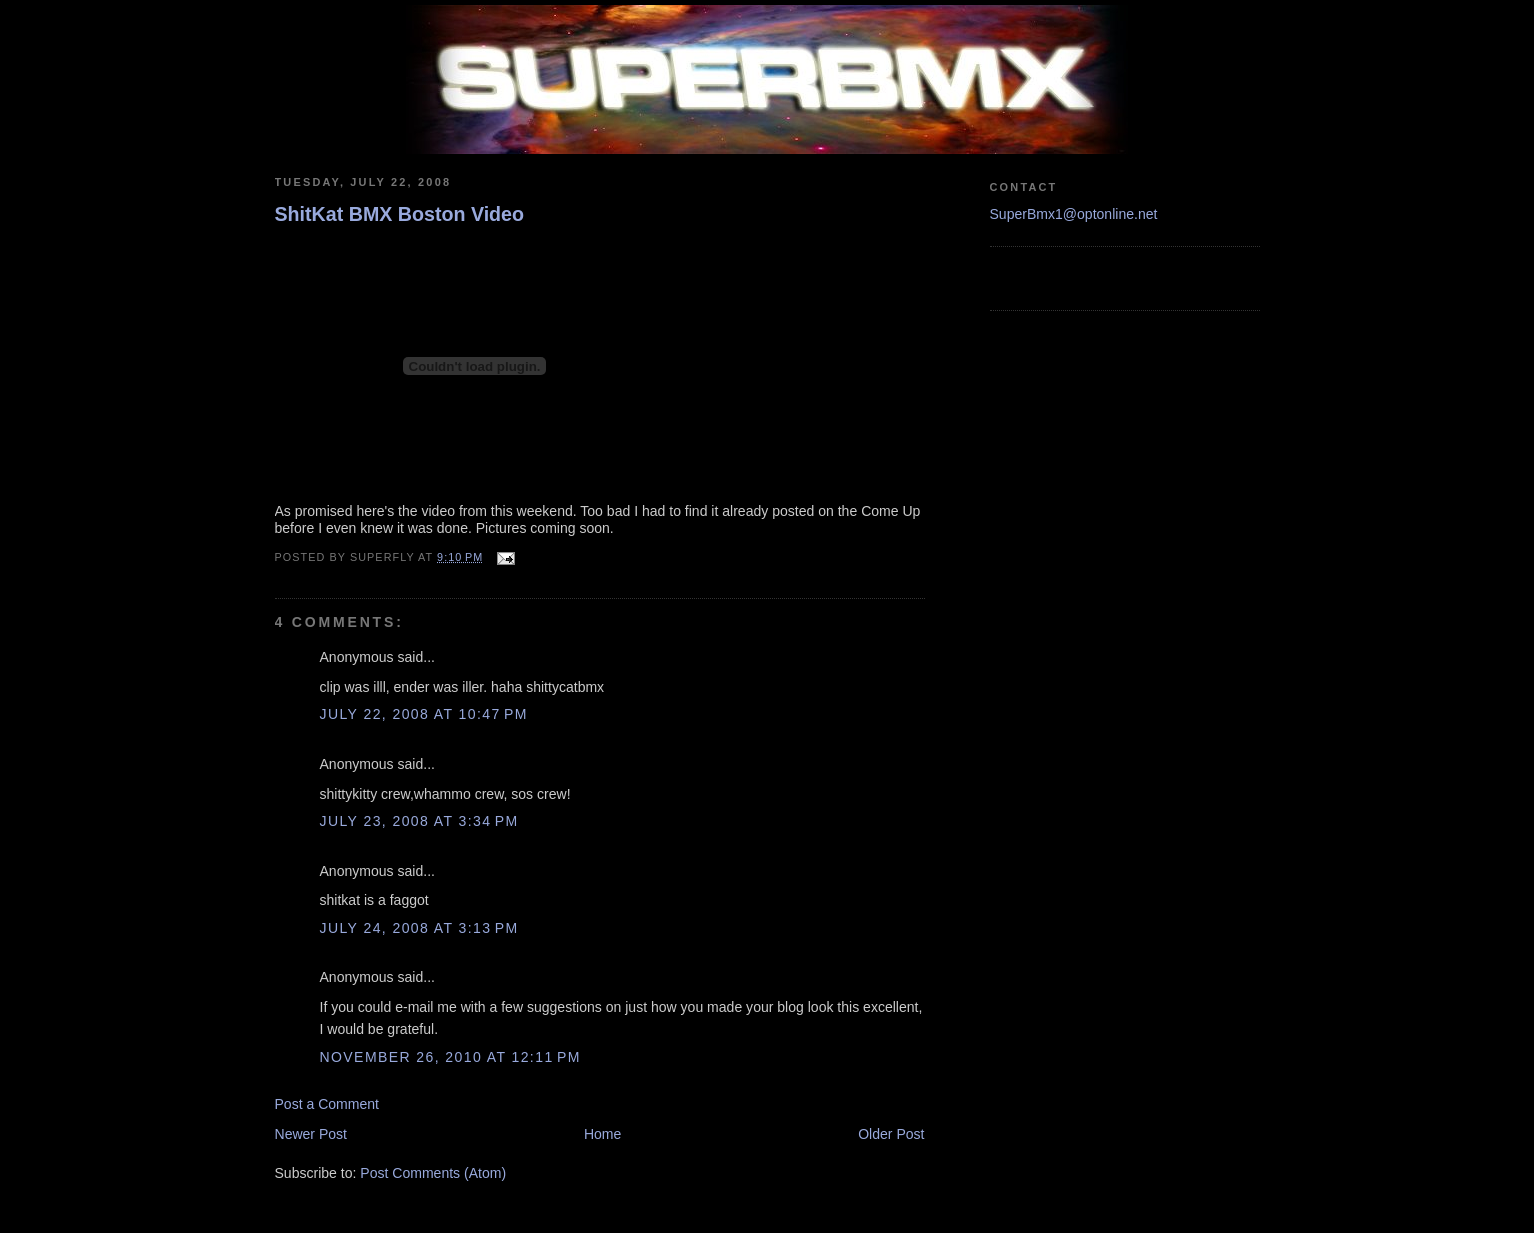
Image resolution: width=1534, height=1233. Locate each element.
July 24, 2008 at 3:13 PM (419, 928)
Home (602, 1134)
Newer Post (311, 1134)
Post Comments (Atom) (433, 1173)
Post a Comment (327, 1104)
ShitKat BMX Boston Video (400, 214)
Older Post (891, 1134)
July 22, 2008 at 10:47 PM (424, 714)
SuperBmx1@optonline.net (1074, 214)
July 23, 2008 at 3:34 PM (419, 821)
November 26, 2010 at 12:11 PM (450, 1057)
